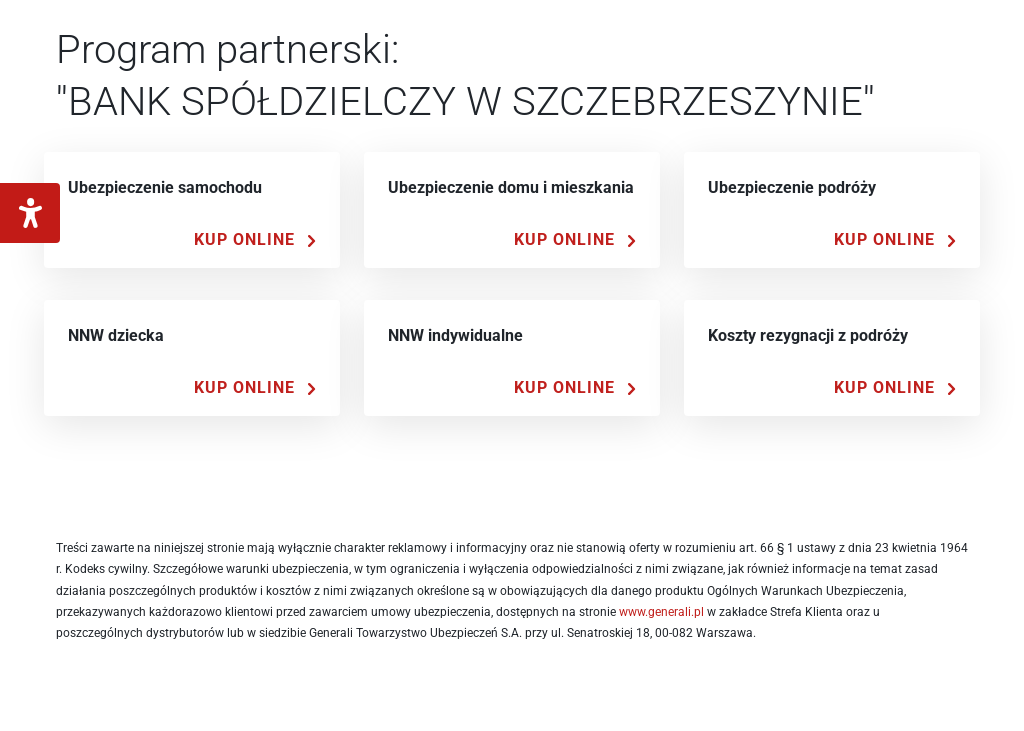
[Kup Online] (255, 240)
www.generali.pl (661, 612)
